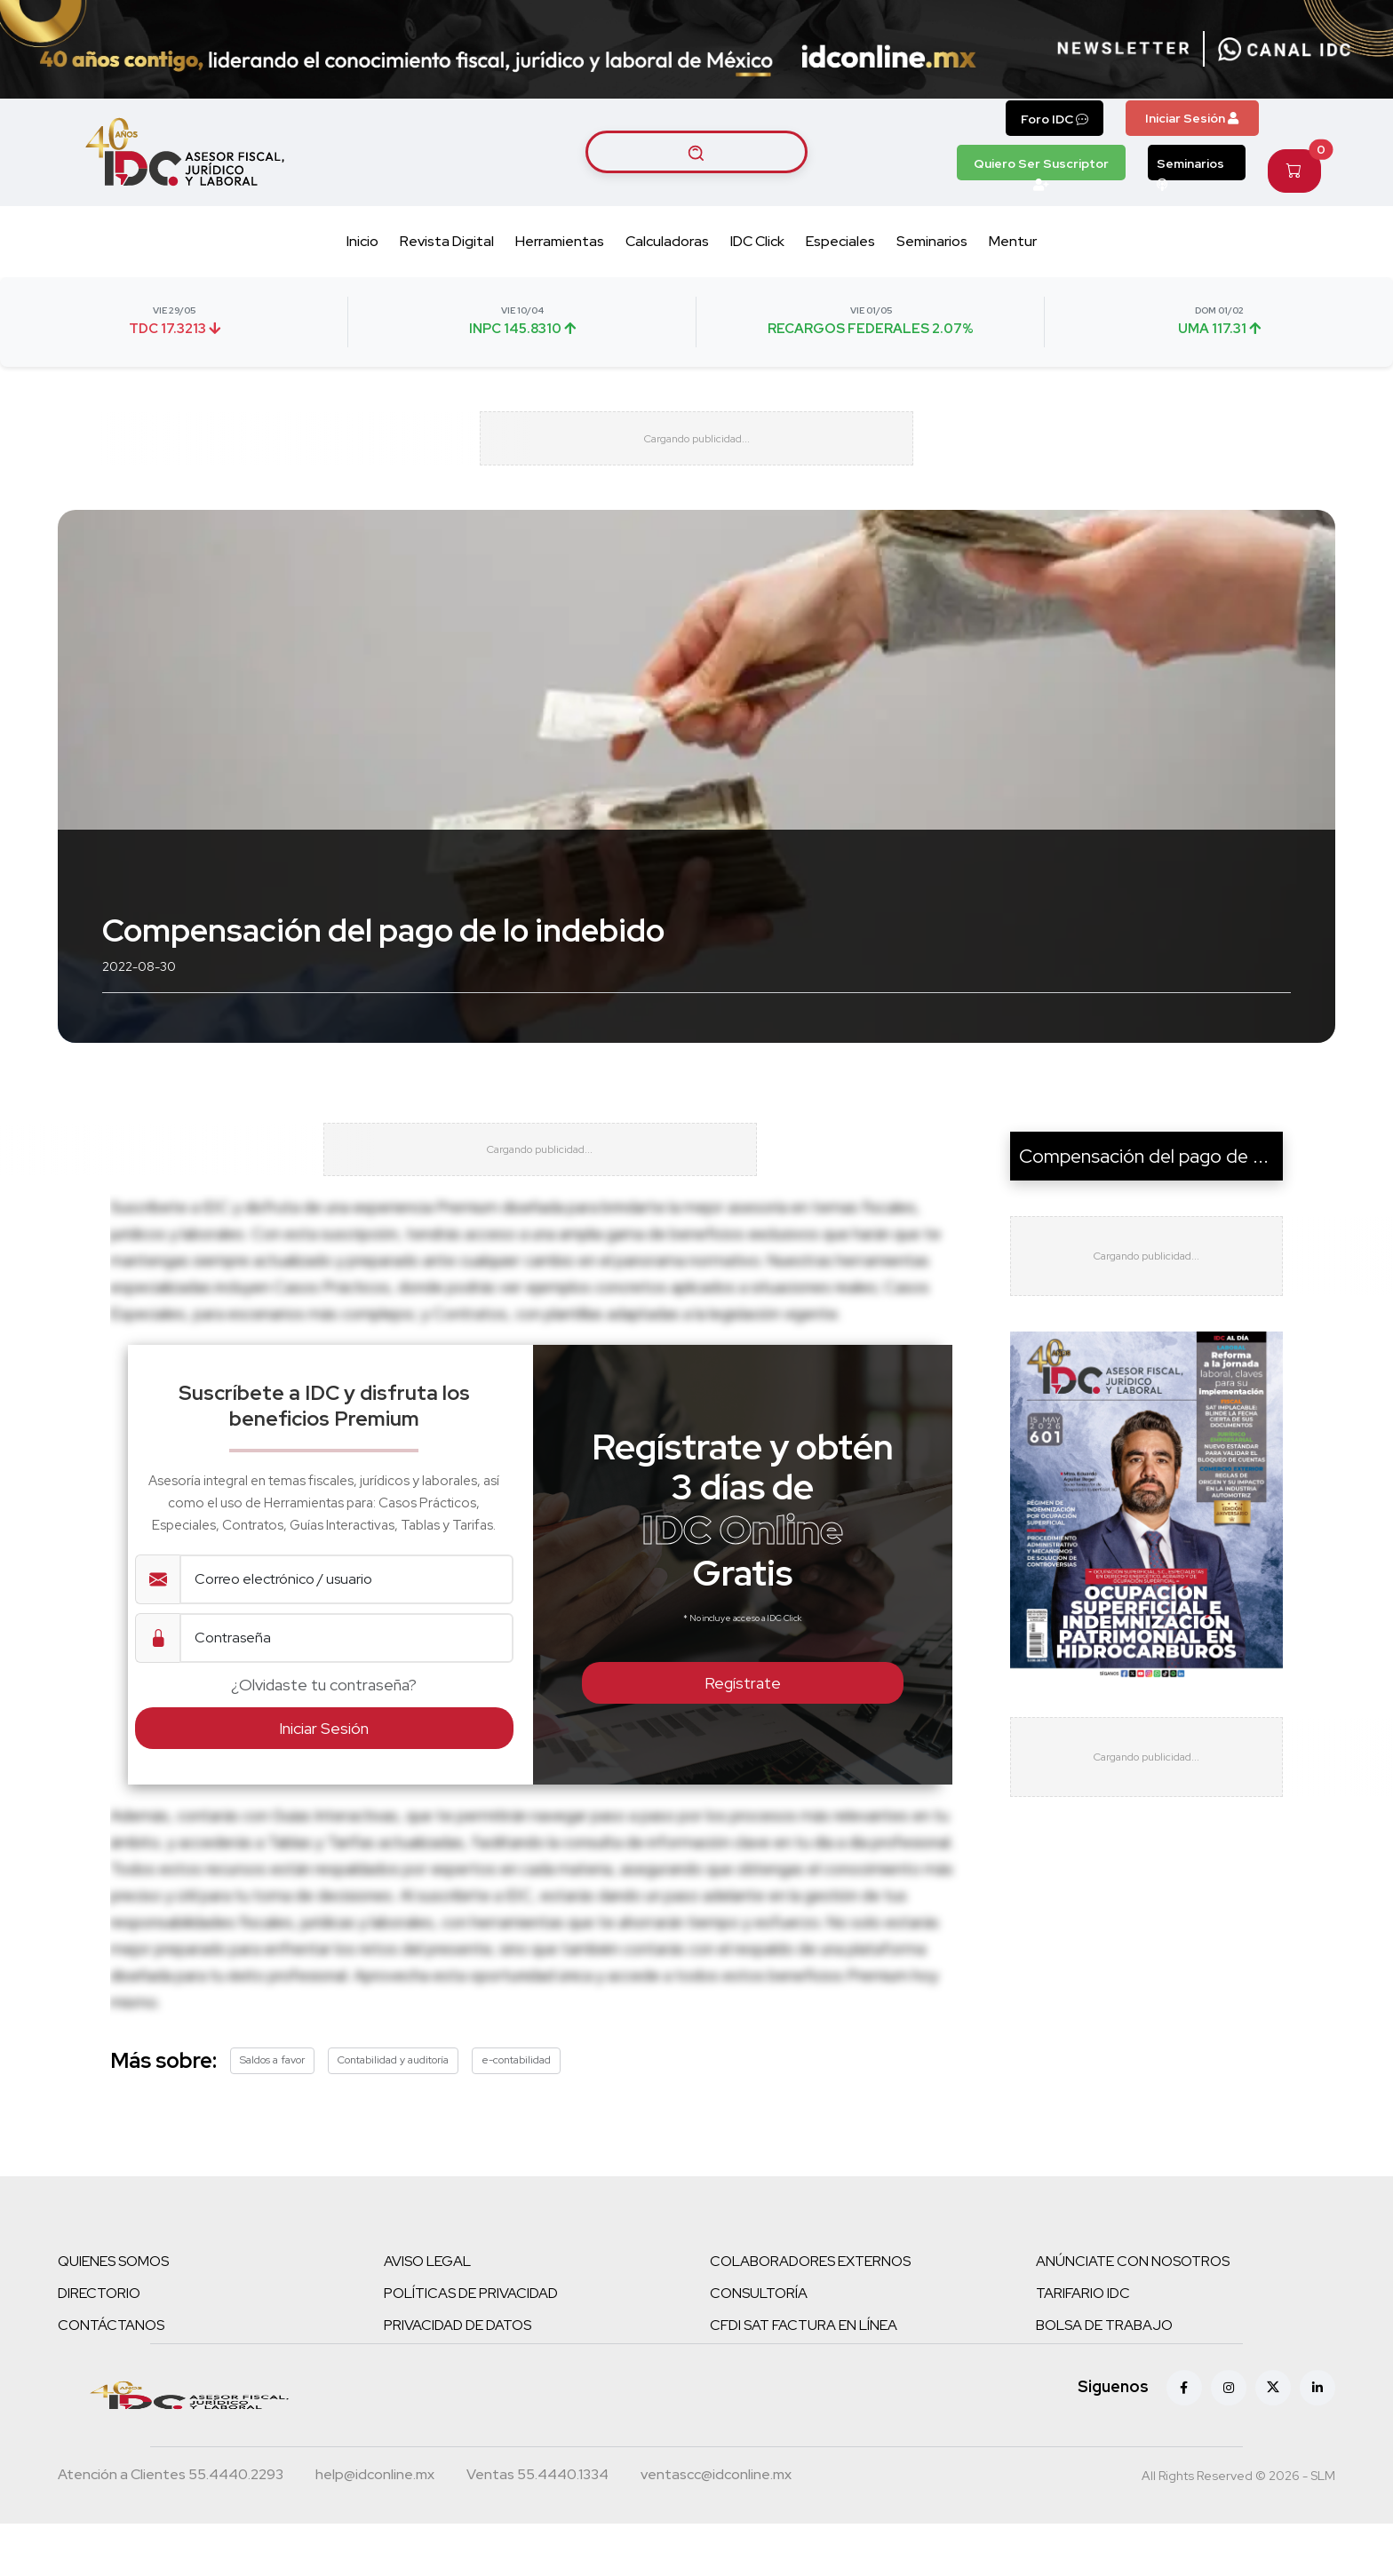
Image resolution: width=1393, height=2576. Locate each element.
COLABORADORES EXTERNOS (810, 2313)
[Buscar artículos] (696, 152)
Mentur (1013, 241)
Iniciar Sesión (1191, 118)
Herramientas (559, 241)
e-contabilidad (516, 2112)
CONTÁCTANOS (111, 2377)
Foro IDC (1054, 119)
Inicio (362, 241)
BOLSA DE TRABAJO (1104, 2377)
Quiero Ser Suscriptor (1041, 167)
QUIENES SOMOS (113, 2313)
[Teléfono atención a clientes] (170, 2528)
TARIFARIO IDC (1083, 2345)
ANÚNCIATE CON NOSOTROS (1133, 2313)
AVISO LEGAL (427, 2313)
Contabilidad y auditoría (393, 2112)
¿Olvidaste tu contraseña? (324, 1737)
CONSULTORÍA (759, 2345)
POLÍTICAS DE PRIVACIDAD (471, 2345)
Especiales (840, 241)
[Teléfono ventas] (537, 2528)
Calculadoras (667, 241)
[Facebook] (1184, 2440)
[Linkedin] (1317, 2440)
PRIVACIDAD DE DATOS (457, 2377)
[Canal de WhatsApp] (1284, 49)
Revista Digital (447, 241)
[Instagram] (1228, 2440)
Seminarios (1190, 167)
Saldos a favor (272, 2112)
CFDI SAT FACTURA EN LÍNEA (803, 2377)
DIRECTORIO (99, 2345)
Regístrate (742, 1735)
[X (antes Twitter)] (1273, 2440)
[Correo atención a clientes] (374, 2528)
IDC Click (757, 241)
